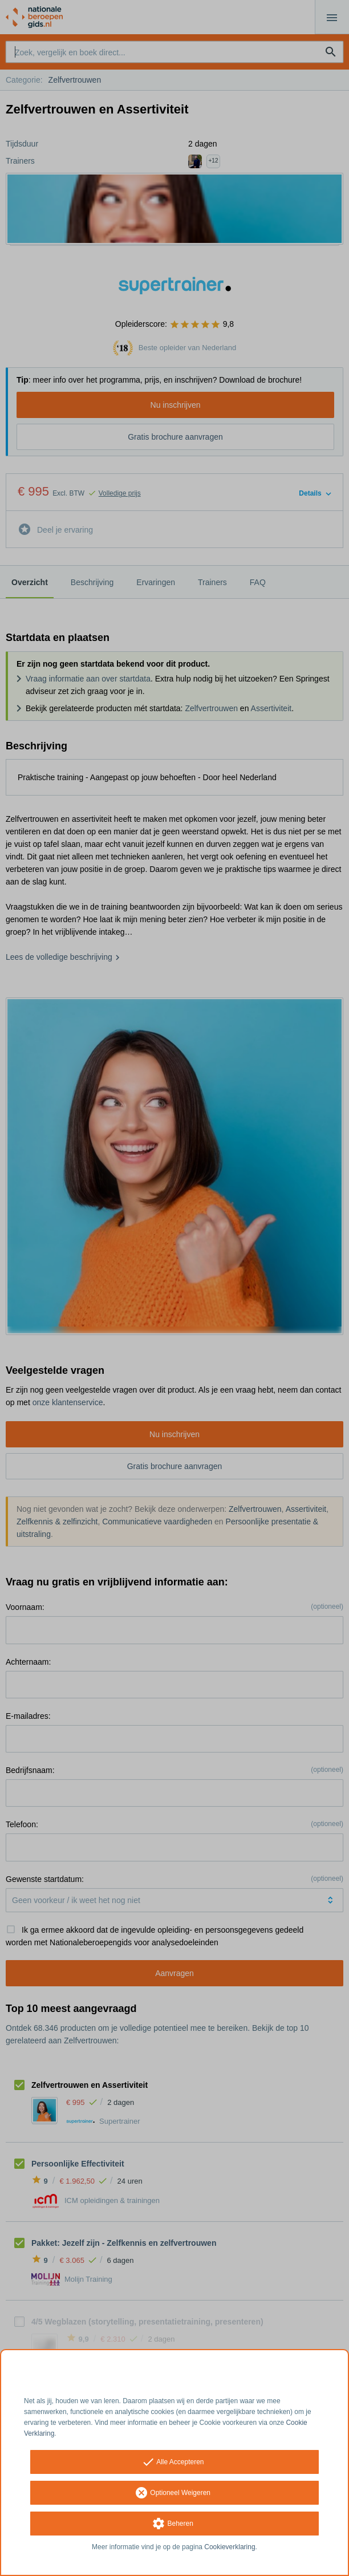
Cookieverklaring (229, 2547)
